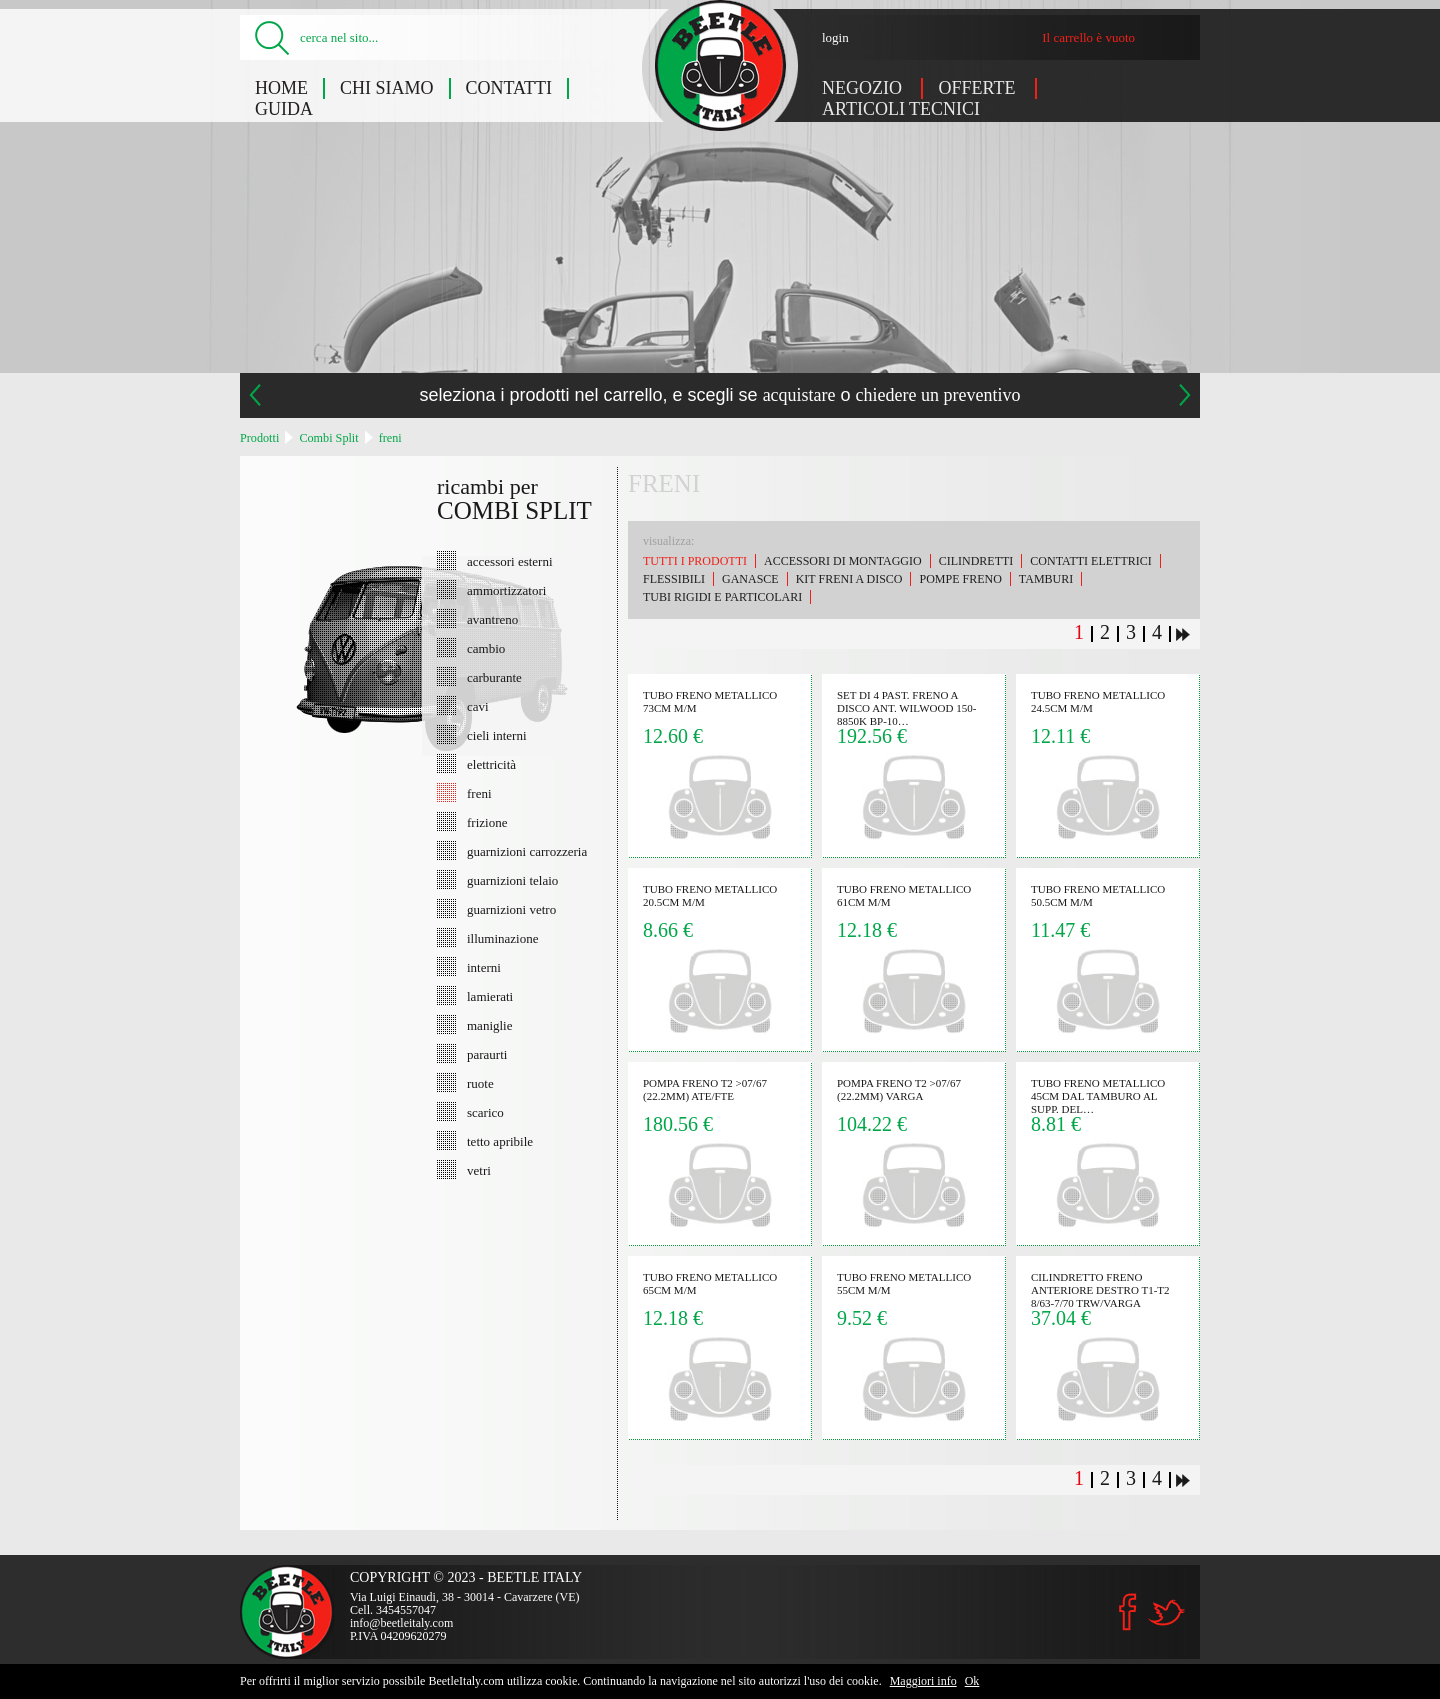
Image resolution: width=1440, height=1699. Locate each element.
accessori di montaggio (843, 561)
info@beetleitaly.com (401, 1623)
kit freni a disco (849, 579)
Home (281, 88)
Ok (972, 1681)
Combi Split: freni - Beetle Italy (720, 65)
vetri (479, 1170)
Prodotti (259, 438)
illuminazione (502, 938)
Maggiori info (923, 1681)
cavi (478, 706)
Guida (284, 109)
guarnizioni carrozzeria (527, 851)
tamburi (1046, 579)
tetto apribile (500, 1141)
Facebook (1128, 1612)
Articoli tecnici (901, 109)
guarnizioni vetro (511, 909)
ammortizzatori (506, 590)
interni (484, 967)
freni (390, 438)
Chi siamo (387, 88)
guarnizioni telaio (512, 880)
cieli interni (497, 735)
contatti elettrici (1090, 561)
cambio (486, 648)
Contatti (509, 88)
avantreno (492, 619)
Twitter (1166, 1612)
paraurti (487, 1054)
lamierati (490, 996)
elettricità (491, 764)
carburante (494, 677)
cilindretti (976, 561)
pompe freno (960, 579)
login (835, 37)
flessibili (674, 579)
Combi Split (328, 438)
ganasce (750, 579)
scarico (485, 1112)
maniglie (490, 1025)
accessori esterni (510, 561)
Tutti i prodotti (695, 561)
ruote (480, 1083)
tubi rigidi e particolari (722, 597)
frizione (487, 822)
